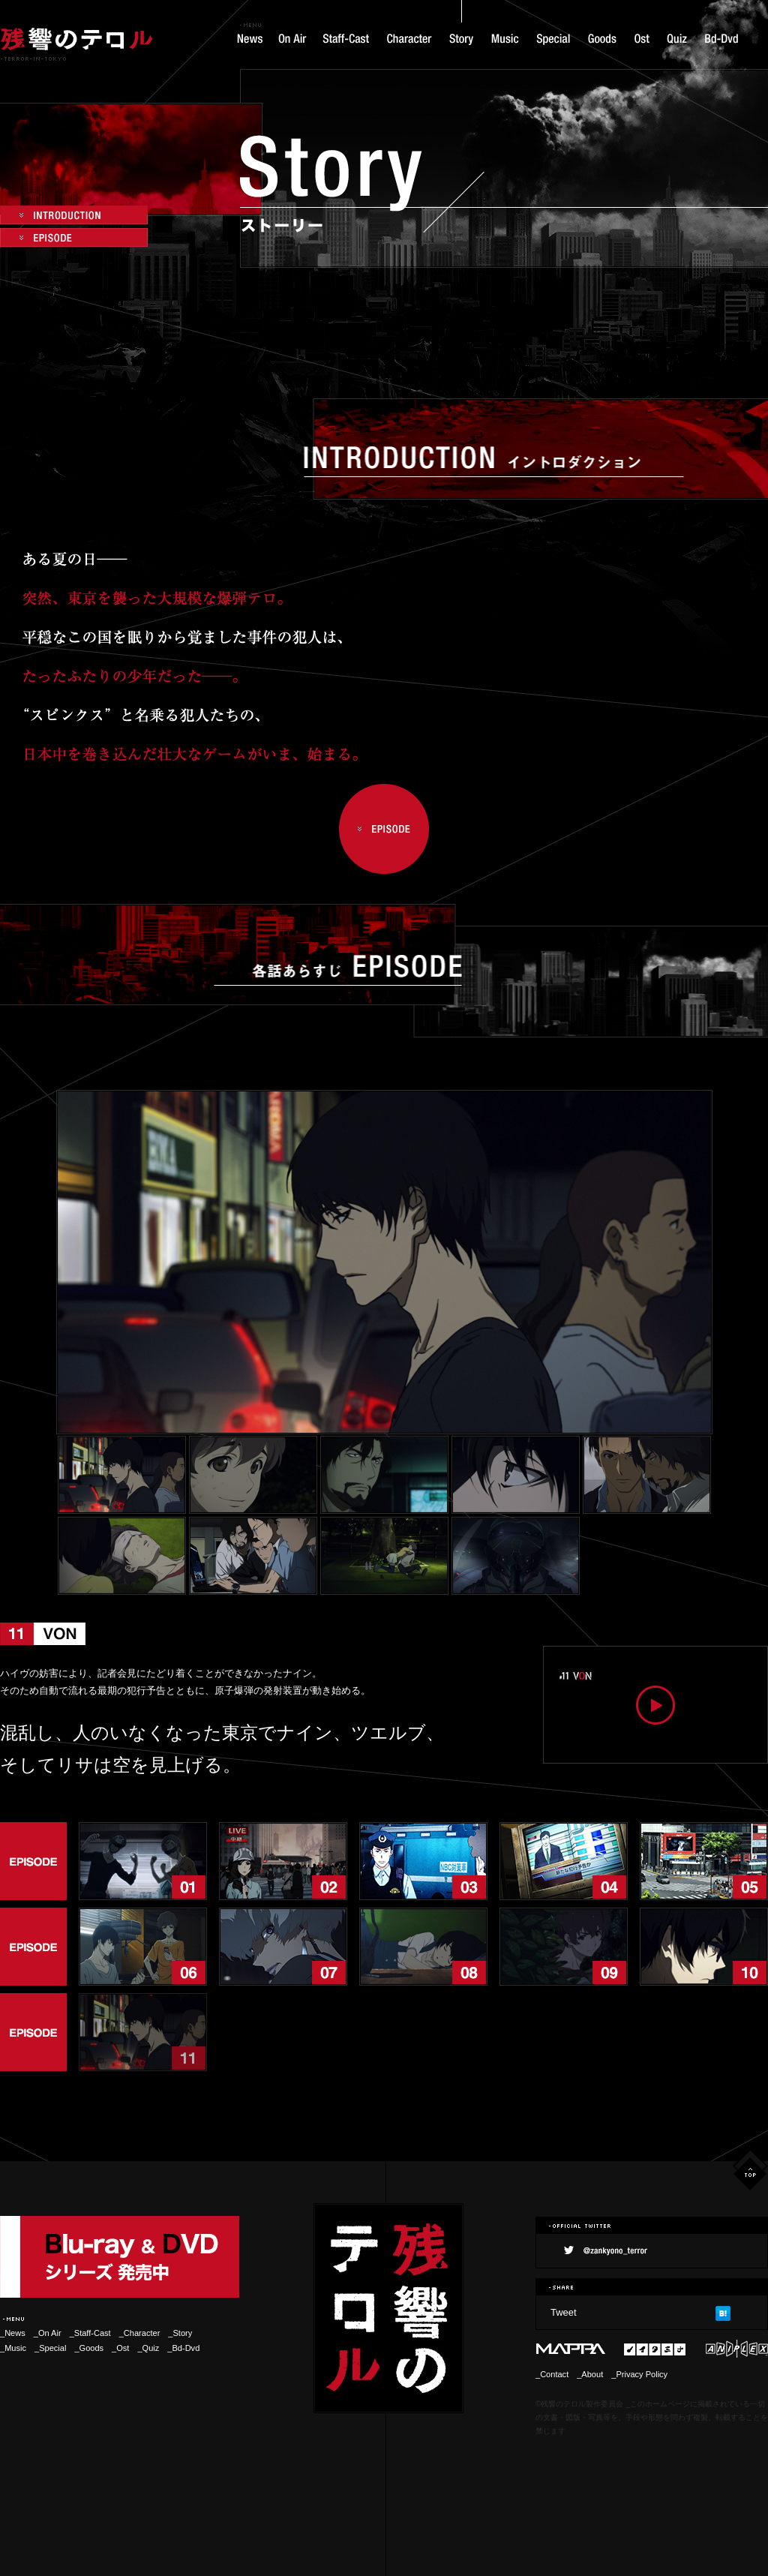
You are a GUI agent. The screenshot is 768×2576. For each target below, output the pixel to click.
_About (590, 2374)
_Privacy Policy (639, 2374)
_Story (180, 2332)
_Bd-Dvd (183, 2347)
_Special (50, 2347)
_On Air (48, 2332)
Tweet (563, 2312)
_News (13, 2332)
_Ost (120, 2347)
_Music (13, 2347)
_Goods (89, 2347)
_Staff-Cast (90, 2332)
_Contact (552, 2374)
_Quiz (148, 2347)
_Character (144, 2332)
